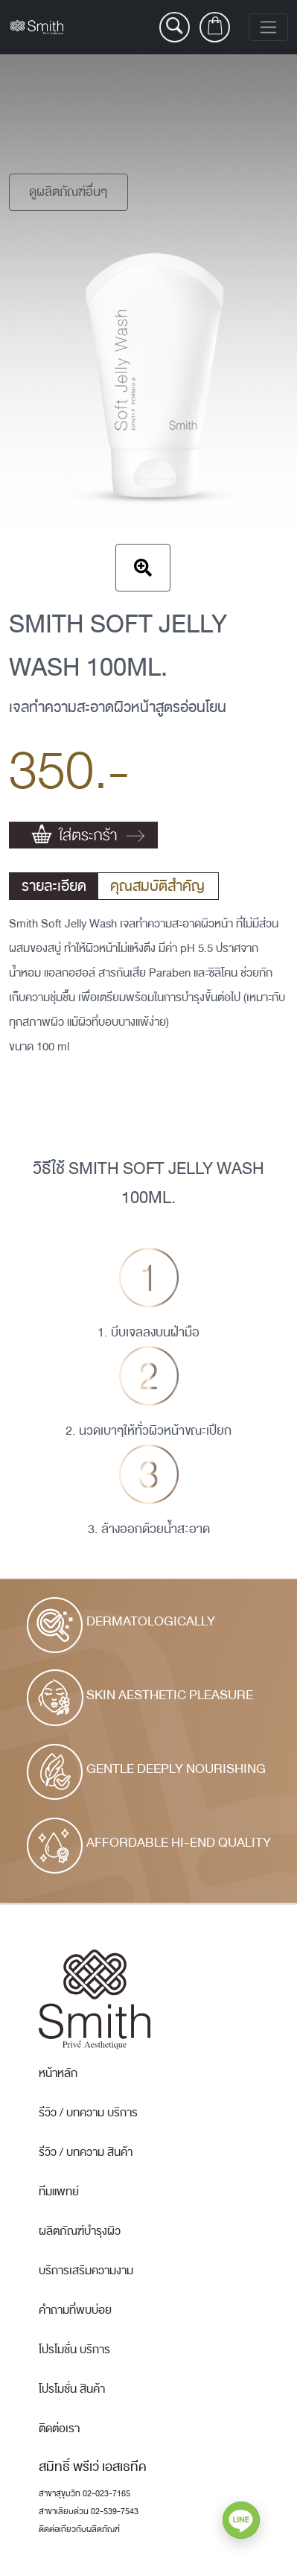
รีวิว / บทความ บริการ (88, 2113)
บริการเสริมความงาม (86, 2271)
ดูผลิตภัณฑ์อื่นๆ (68, 192)
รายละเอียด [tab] (54, 886)
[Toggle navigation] (268, 27)
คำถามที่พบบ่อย (75, 2310)
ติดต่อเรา (59, 2428)
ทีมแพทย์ (59, 2192)
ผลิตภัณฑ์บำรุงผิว (80, 2231)
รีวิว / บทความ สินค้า (85, 2152)
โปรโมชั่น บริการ (74, 2349)
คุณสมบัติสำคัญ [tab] (157, 886)
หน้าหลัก (58, 2073)
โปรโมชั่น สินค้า (72, 2389)
